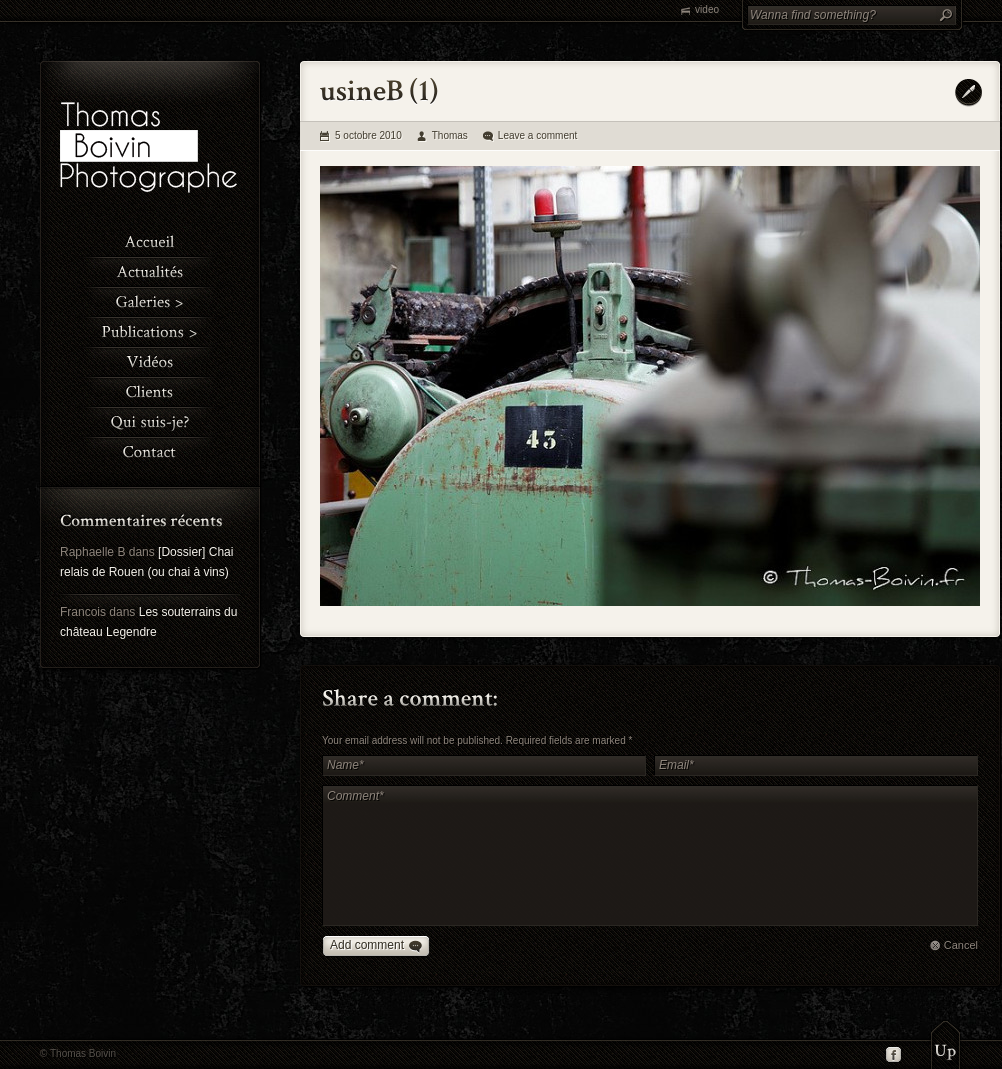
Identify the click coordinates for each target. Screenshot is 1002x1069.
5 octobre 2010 (368, 135)
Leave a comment (538, 135)
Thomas (450, 135)
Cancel (961, 945)
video (707, 9)
